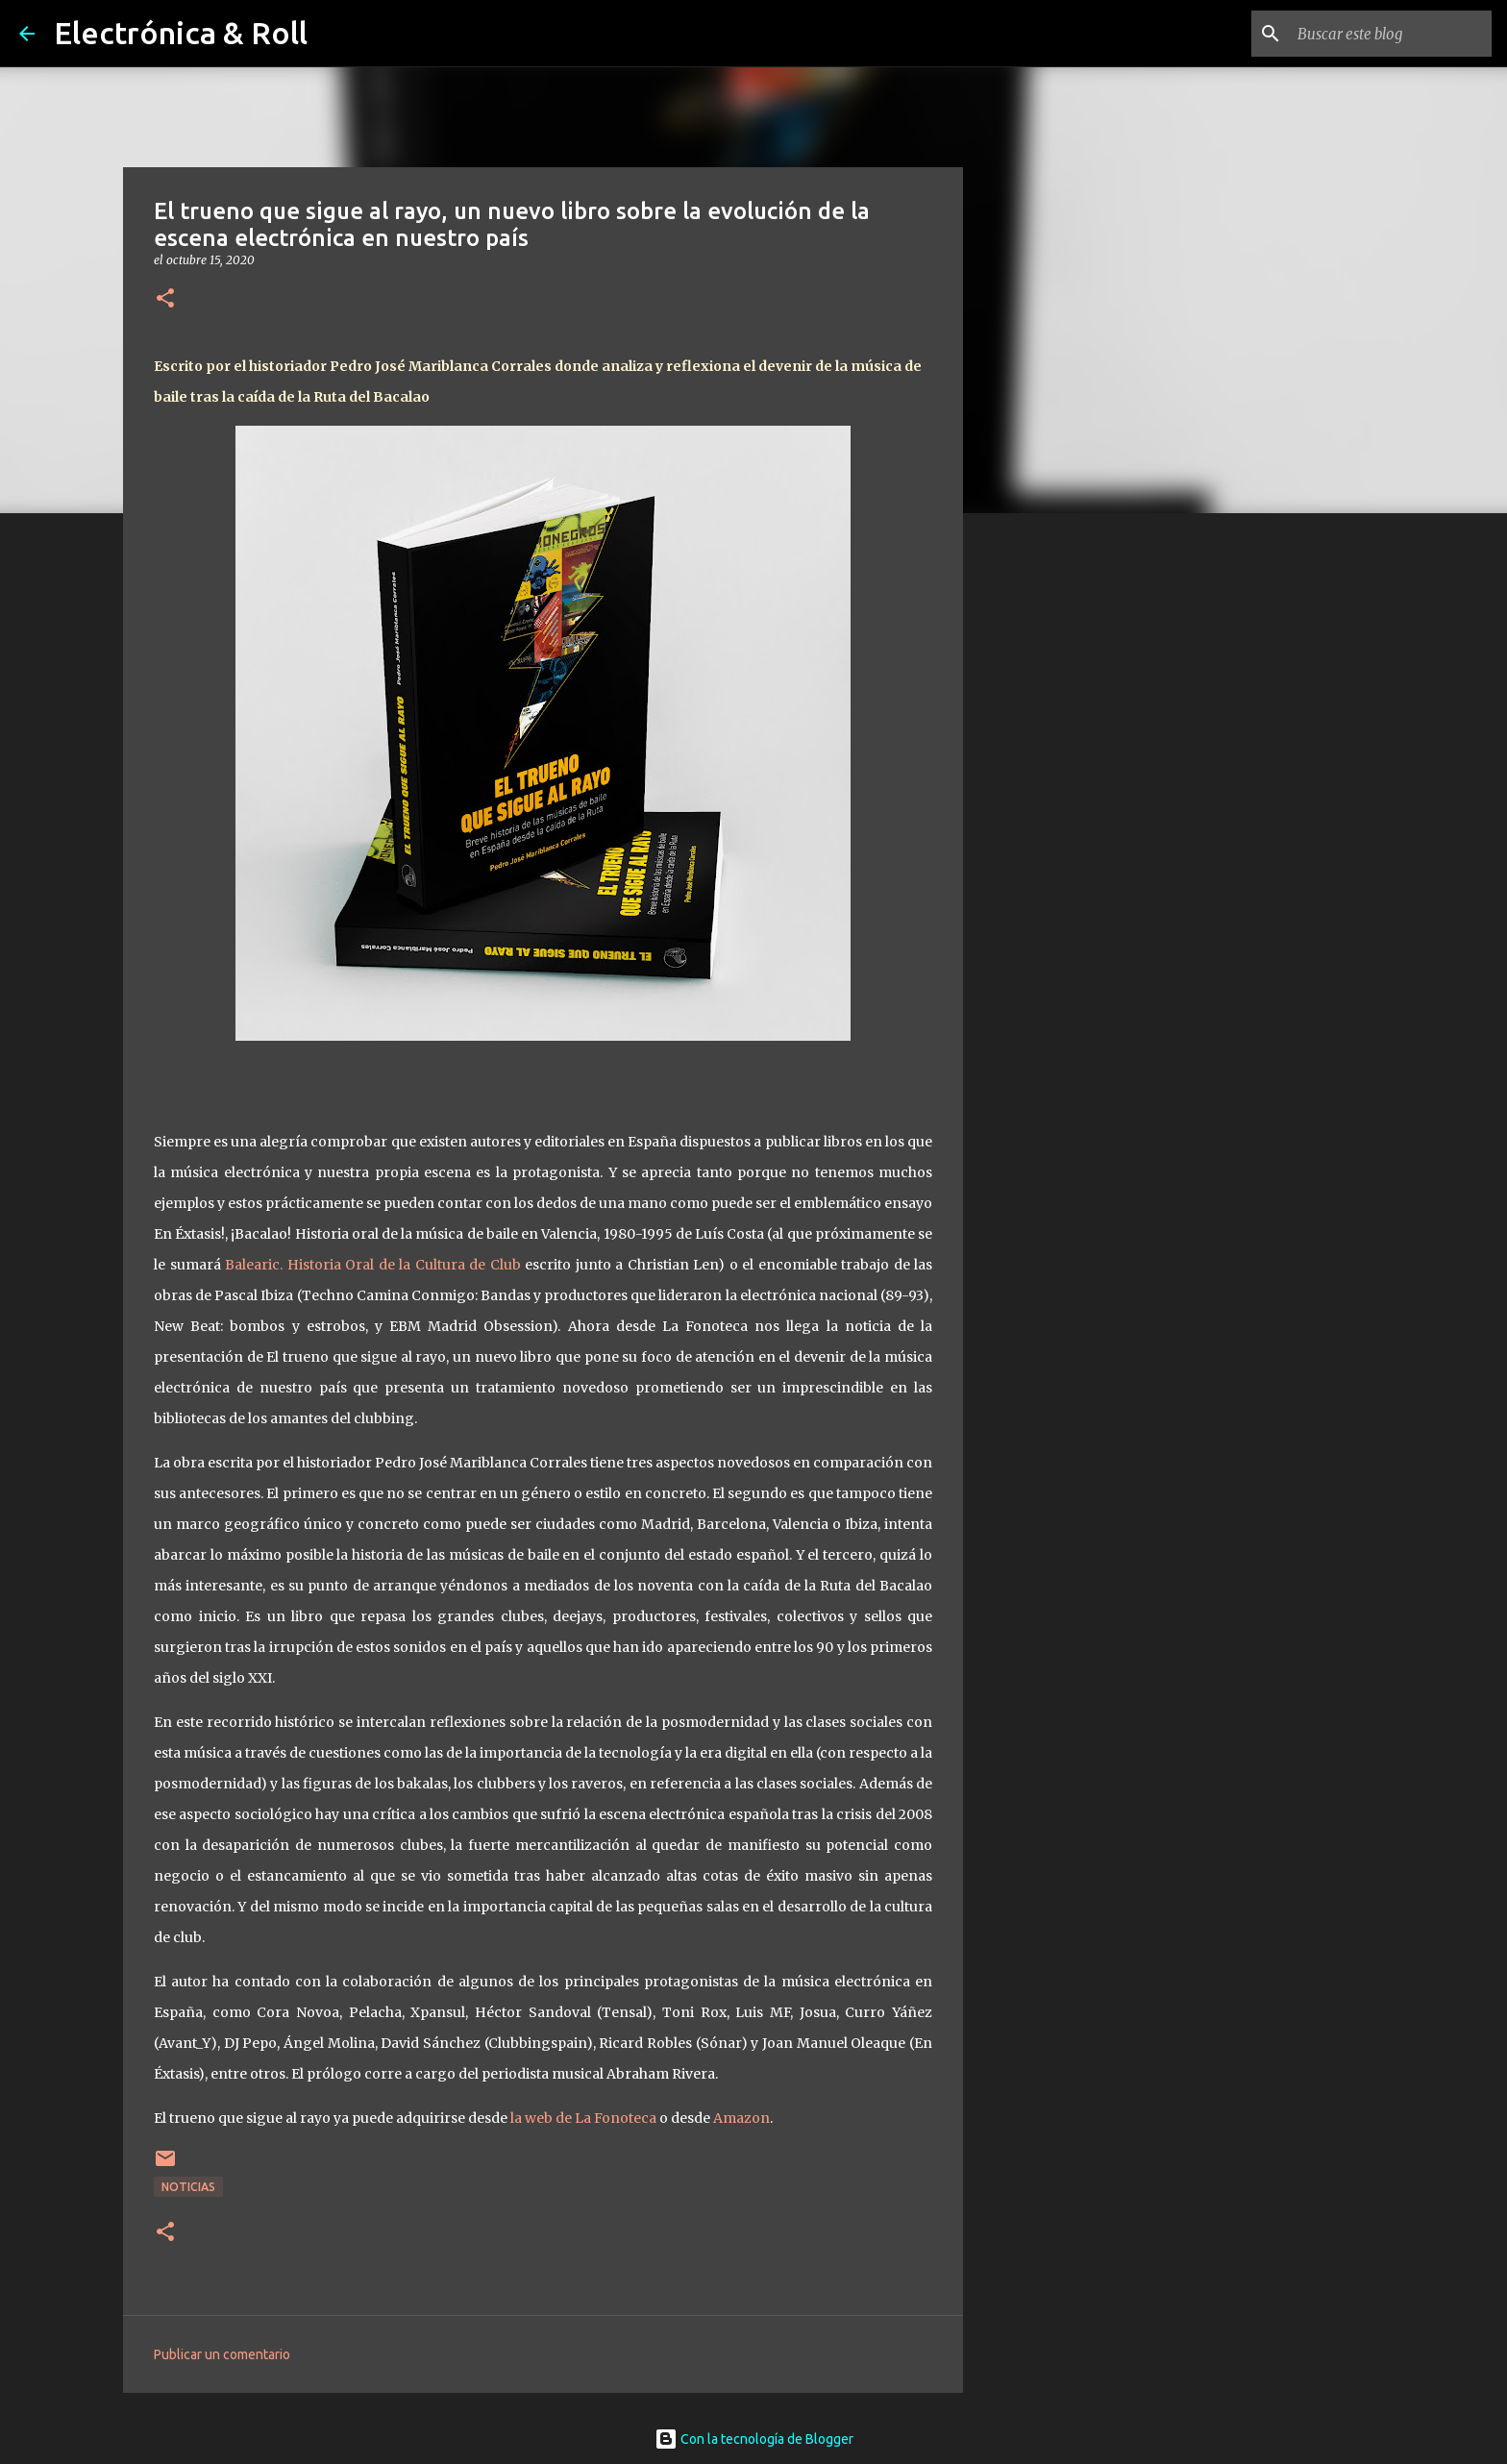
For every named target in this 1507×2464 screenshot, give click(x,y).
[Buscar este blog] (1391, 34)
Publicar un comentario (222, 2354)
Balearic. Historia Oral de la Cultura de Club (373, 1264)
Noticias (188, 2187)
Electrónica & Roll (181, 32)
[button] (165, 299)
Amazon (741, 2118)
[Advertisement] (1061, 830)
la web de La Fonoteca (584, 2118)
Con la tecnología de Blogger (754, 2439)
